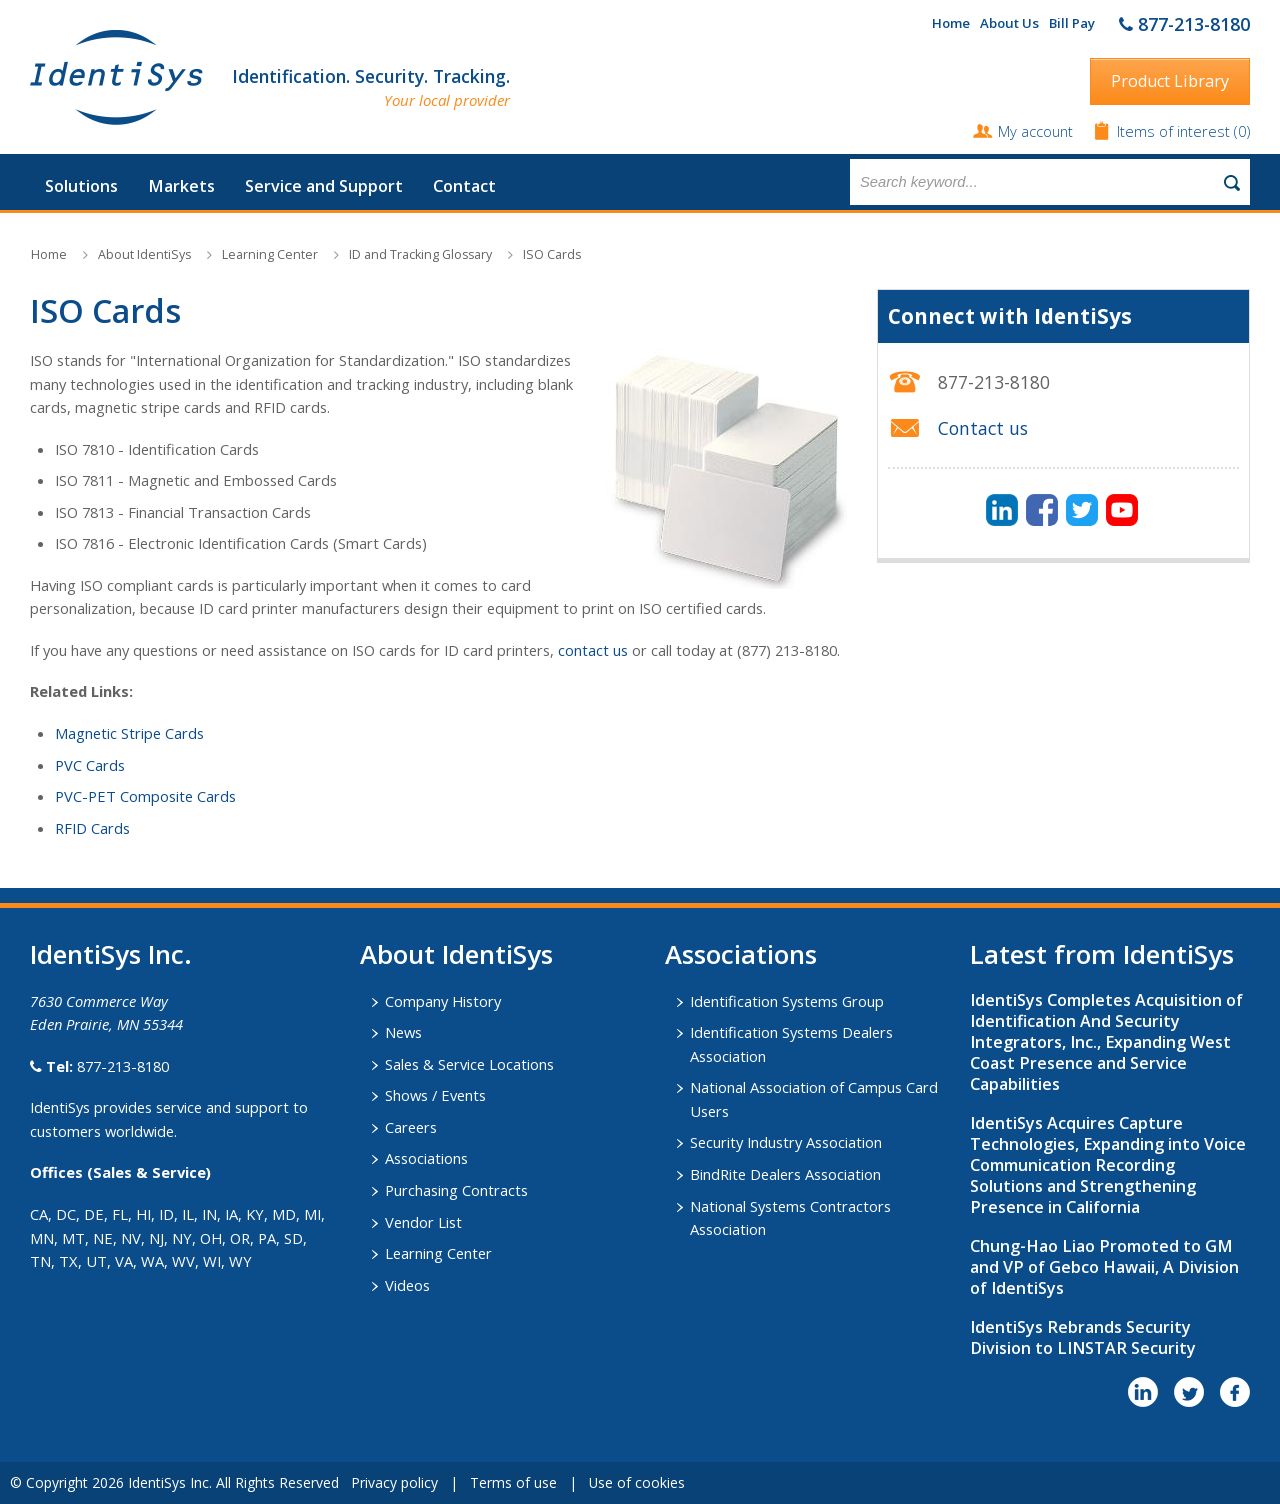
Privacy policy (394, 1482)
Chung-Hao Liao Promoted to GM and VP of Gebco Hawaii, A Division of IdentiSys (1104, 1267)
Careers (411, 1127)
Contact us (983, 428)
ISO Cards (552, 254)
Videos (407, 1285)
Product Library (1170, 81)
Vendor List (423, 1222)
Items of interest (1175, 131)
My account (1035, 131)
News (403, 1032)
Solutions (81, 186)
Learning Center (270, 254)
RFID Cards (92, 828)
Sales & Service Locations (469, 1064)
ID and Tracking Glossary (420, 254)
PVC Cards (90, 765)
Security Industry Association (786, 1142)
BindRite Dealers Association (785, 1174)
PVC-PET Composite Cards (145, 796)
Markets (181, 186)
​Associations (741, 954)
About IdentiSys (144, 254)
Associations (426, 1158)
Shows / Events (435, 1095)
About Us (1009, 23)
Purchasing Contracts (456, 1190)
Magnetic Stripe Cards (129, 733)
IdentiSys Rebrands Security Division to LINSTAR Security (1083, 1337)
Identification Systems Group (787, 1001)
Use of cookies (637, 1482)
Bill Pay (1072, 23)
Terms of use (513, 1482)
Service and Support (324, 186)
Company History (443, 1001)
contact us (593, 650)
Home (951, 23)
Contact (464, 186)
